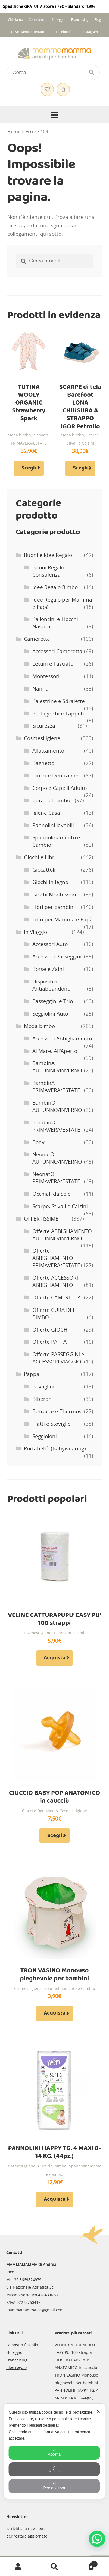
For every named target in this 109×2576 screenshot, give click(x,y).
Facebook (63, 31)
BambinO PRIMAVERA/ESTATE (56, 1126)
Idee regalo (16, 2367)
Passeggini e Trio (52, 1001)
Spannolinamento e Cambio (69, 1988)
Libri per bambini (53, 907)
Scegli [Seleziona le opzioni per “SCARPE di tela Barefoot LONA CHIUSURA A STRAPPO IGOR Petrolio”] (80, 468)
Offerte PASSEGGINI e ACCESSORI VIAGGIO (58, 1358)
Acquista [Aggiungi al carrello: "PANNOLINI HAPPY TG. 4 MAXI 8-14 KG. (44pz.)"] (55, 2199)
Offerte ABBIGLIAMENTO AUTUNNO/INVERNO (62, 1235)
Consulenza (37, 19)
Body (38, 1142)
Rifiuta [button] (54, 2469)
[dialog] (54, 2451)
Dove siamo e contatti (27, 31)
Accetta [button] (54, 2452)
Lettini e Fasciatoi (53, 663)
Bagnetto (43, 763)
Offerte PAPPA (49, 1341)
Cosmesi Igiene (42, 738)
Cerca (54, 2567)
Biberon (42, 1398)
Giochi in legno (50, 882)
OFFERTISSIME (41, 1218)
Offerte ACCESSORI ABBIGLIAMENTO (55, 1281)
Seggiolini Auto (50, 1013)
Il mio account (18, 2567)
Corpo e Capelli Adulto (59, 787)
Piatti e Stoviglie (51, 1423)
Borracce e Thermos (56, 1411)
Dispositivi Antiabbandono (51, 985)
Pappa (31, 1374)
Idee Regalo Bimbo (55, 587)
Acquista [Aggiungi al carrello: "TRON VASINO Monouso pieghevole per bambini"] (55, 2013)
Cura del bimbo (51, 800)
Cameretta (37, 638)
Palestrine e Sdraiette (58, 701)
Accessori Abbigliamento (62, 1038)
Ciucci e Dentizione (55, 775)
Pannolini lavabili (53, 825)
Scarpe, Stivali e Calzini (60, 1206)
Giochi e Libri (40, 857)
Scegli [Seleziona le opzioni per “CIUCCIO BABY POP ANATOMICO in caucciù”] (54, 1835)
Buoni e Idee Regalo (48, 554)
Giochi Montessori (54, 894)
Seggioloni (44, 1436)
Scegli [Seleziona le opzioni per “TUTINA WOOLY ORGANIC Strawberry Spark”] (28, 468)
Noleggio (58, 19)
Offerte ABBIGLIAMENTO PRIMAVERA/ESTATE (56, 1258)
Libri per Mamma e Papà (62, 919)
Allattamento (48, 750)
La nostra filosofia (22, 2344)
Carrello (85, 2563)
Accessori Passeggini (57, 956)
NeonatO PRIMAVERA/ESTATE (56, 1178)
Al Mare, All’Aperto (54, 1050)
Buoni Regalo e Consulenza (50, 571)
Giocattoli (43, 869)
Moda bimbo (19, 435)
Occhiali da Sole (51, 1193)
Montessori (46, 676)
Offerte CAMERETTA (56, 1297)
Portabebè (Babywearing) (55, 1448)
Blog (97, 19)
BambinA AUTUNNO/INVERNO (57, 1067)
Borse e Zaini (48, 968)
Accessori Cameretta (57, 651)
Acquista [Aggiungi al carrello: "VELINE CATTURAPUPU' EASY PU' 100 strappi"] (55, 1658)
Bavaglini (43, 1386)
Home (14, 131)
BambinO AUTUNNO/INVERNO (57, 1106)
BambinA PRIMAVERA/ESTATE (56, 1086)
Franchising (80, 19)
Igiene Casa (46, 812)
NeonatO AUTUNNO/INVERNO (57, 1158)
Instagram (90, 31)
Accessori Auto (50, 944)
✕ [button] (98, 2411)
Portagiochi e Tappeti (58, 713)
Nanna (40, 688)
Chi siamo (15, 19)
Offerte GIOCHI (50, 1329)
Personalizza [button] (54, 2486)
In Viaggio (35, 931)
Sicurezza (43, 725)
